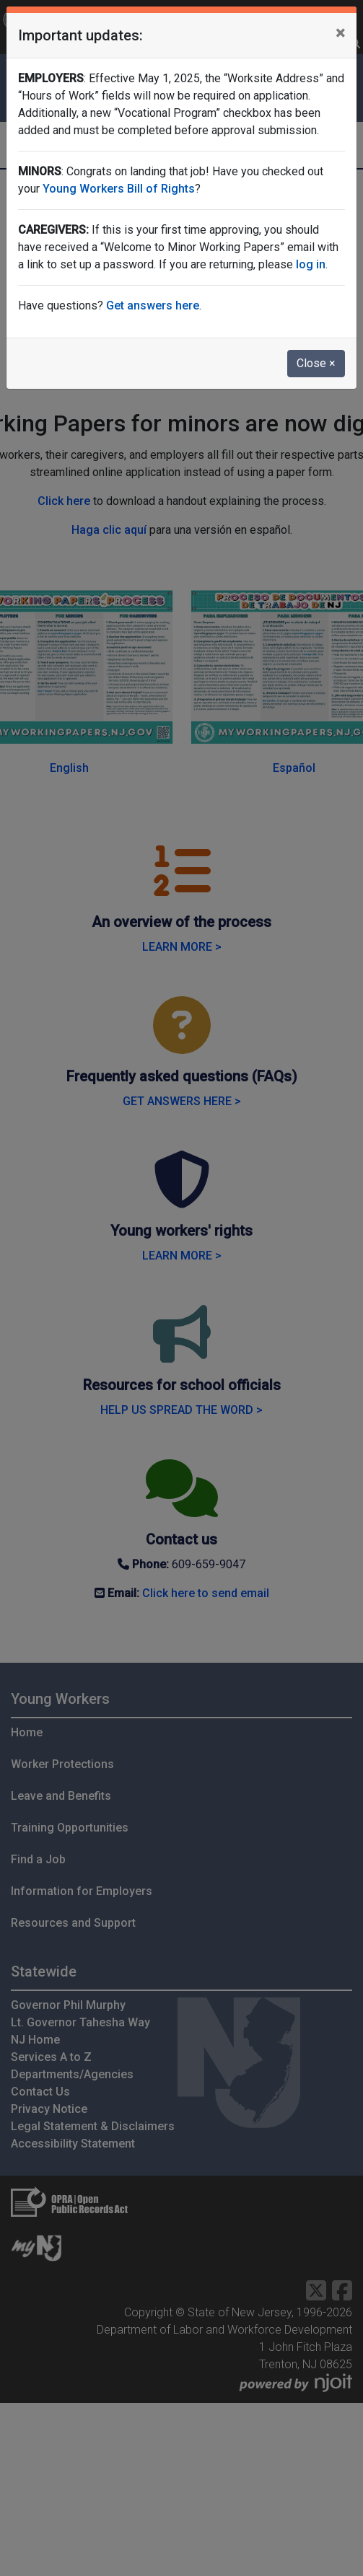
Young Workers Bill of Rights (119, 188)
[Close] (340, 33)
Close (316, 363)
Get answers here (152, 305)
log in (310, 264)
